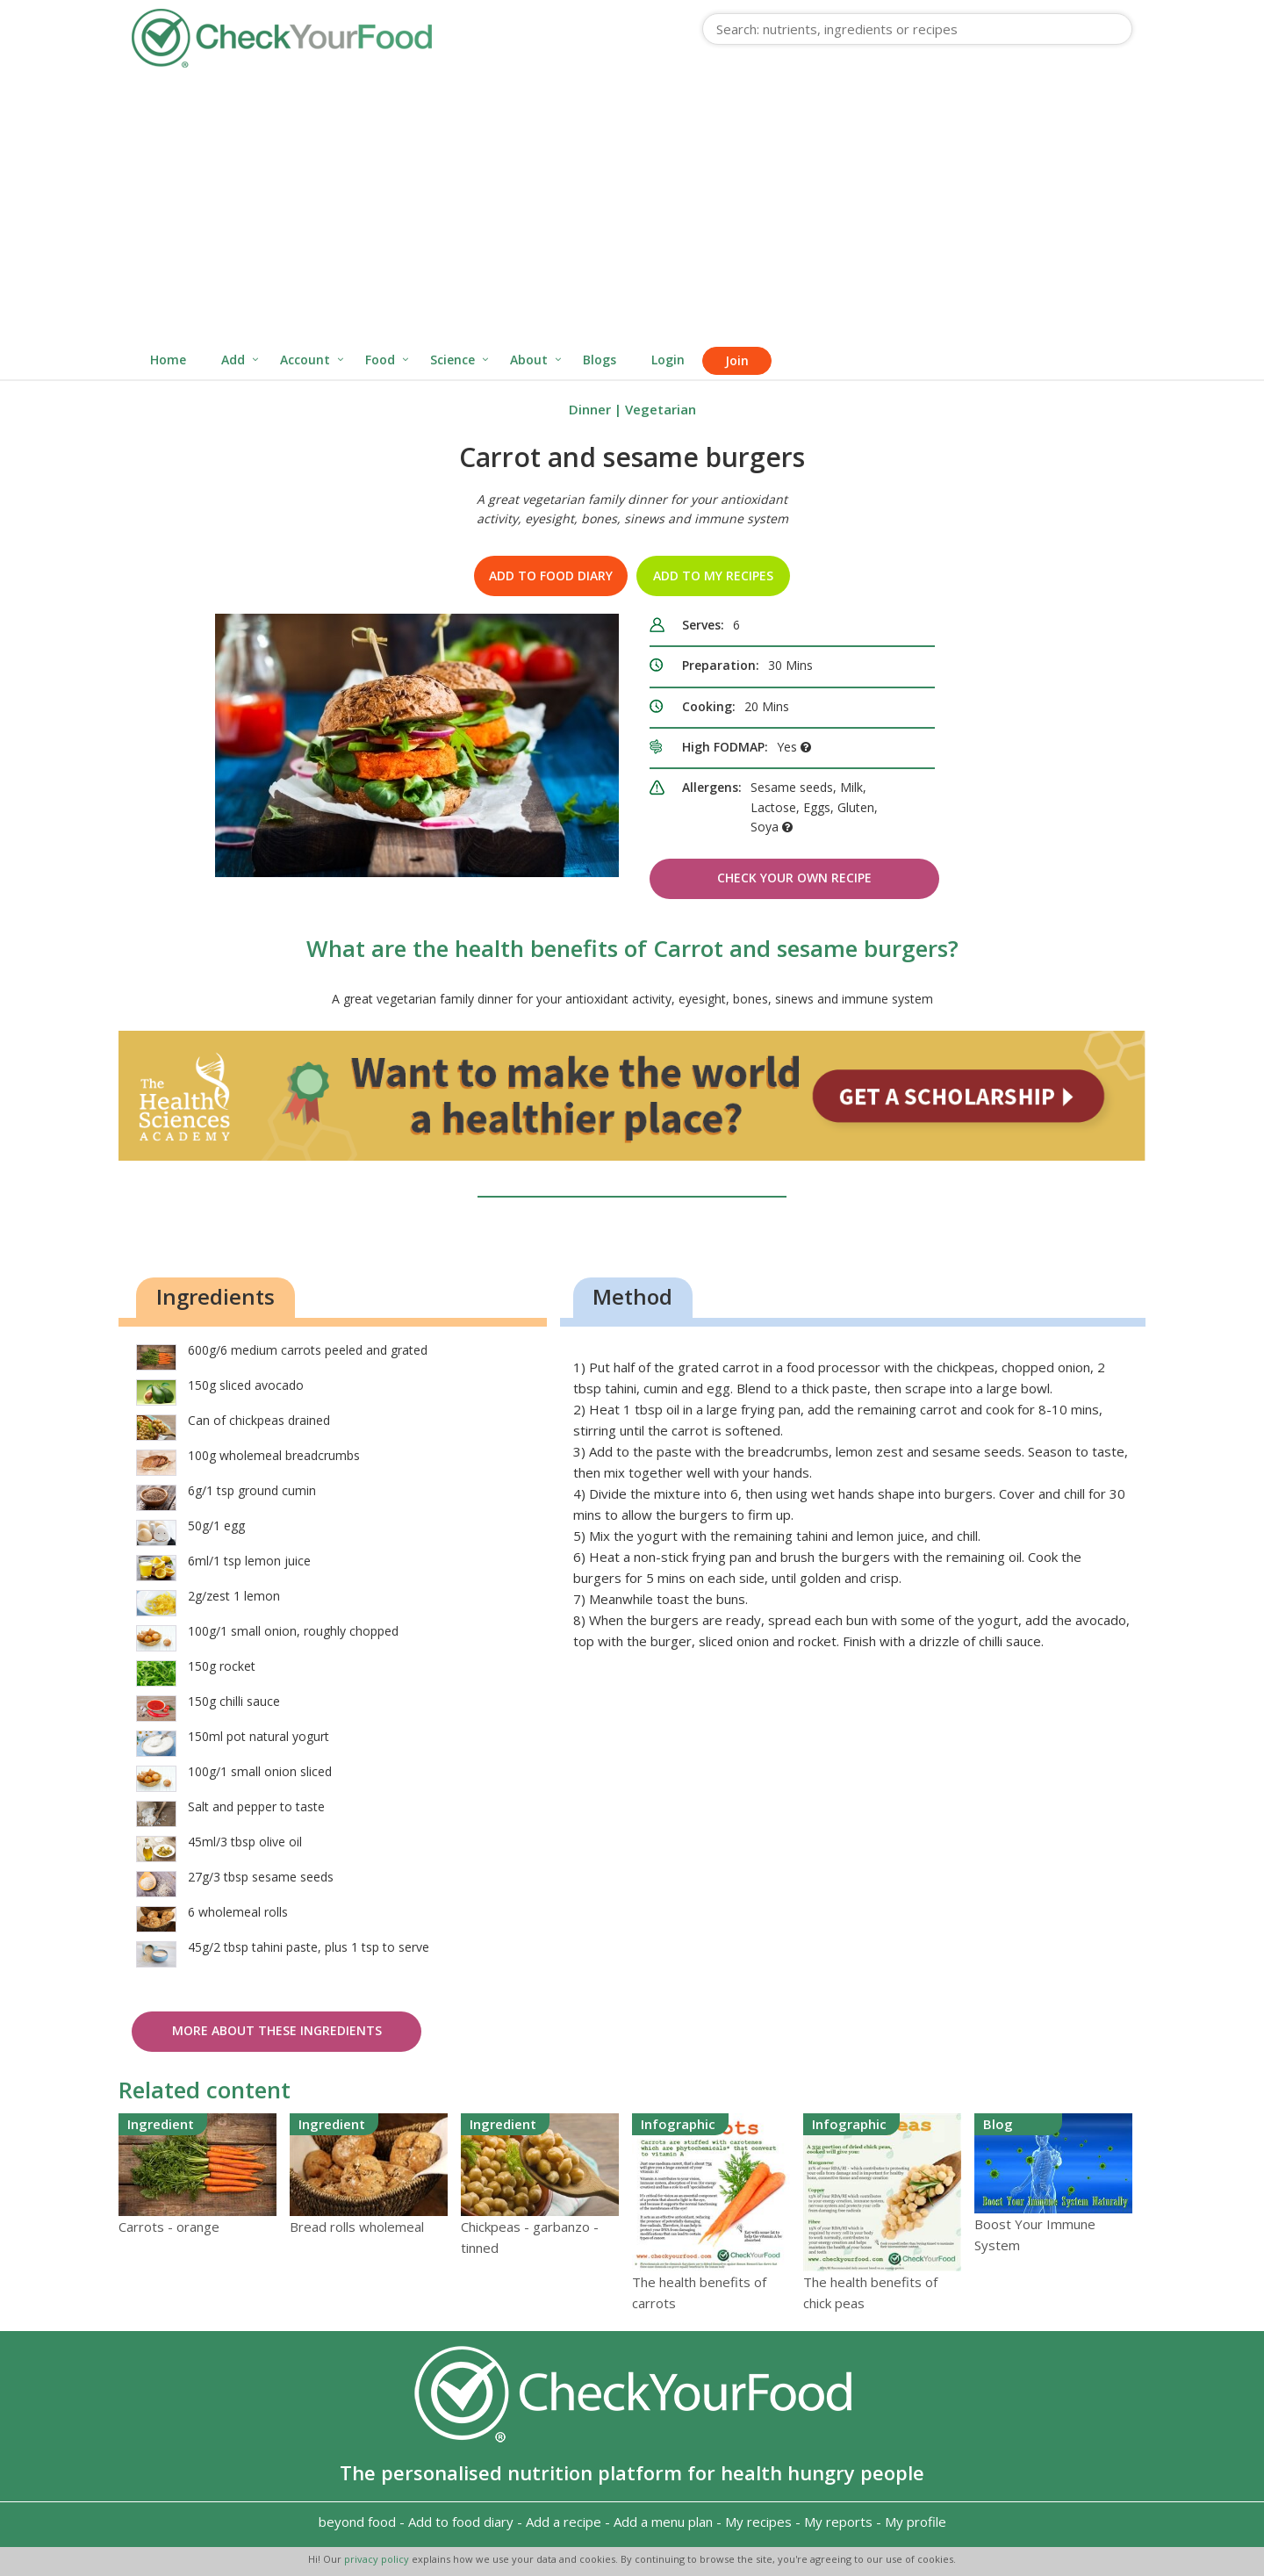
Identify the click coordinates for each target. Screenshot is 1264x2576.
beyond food (357, 2521)
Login (668, 359)
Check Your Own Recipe (794, 877)
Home (168, 359)
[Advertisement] (632, 209)
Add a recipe (563, 2521)
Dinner (590, 409)
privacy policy (378, 2558)
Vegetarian (660, 409)
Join (737, 360)
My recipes (758, 2521)
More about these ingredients (277, 2030)
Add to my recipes (713, 575)
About (529, 359)
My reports (838, 2521)
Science (452, 359)
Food (380, 359)
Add (233, 359)
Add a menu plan (663, 2521)
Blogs (599, 359)
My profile (915, 2521)
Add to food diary (551, 575)
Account (305, 359)
